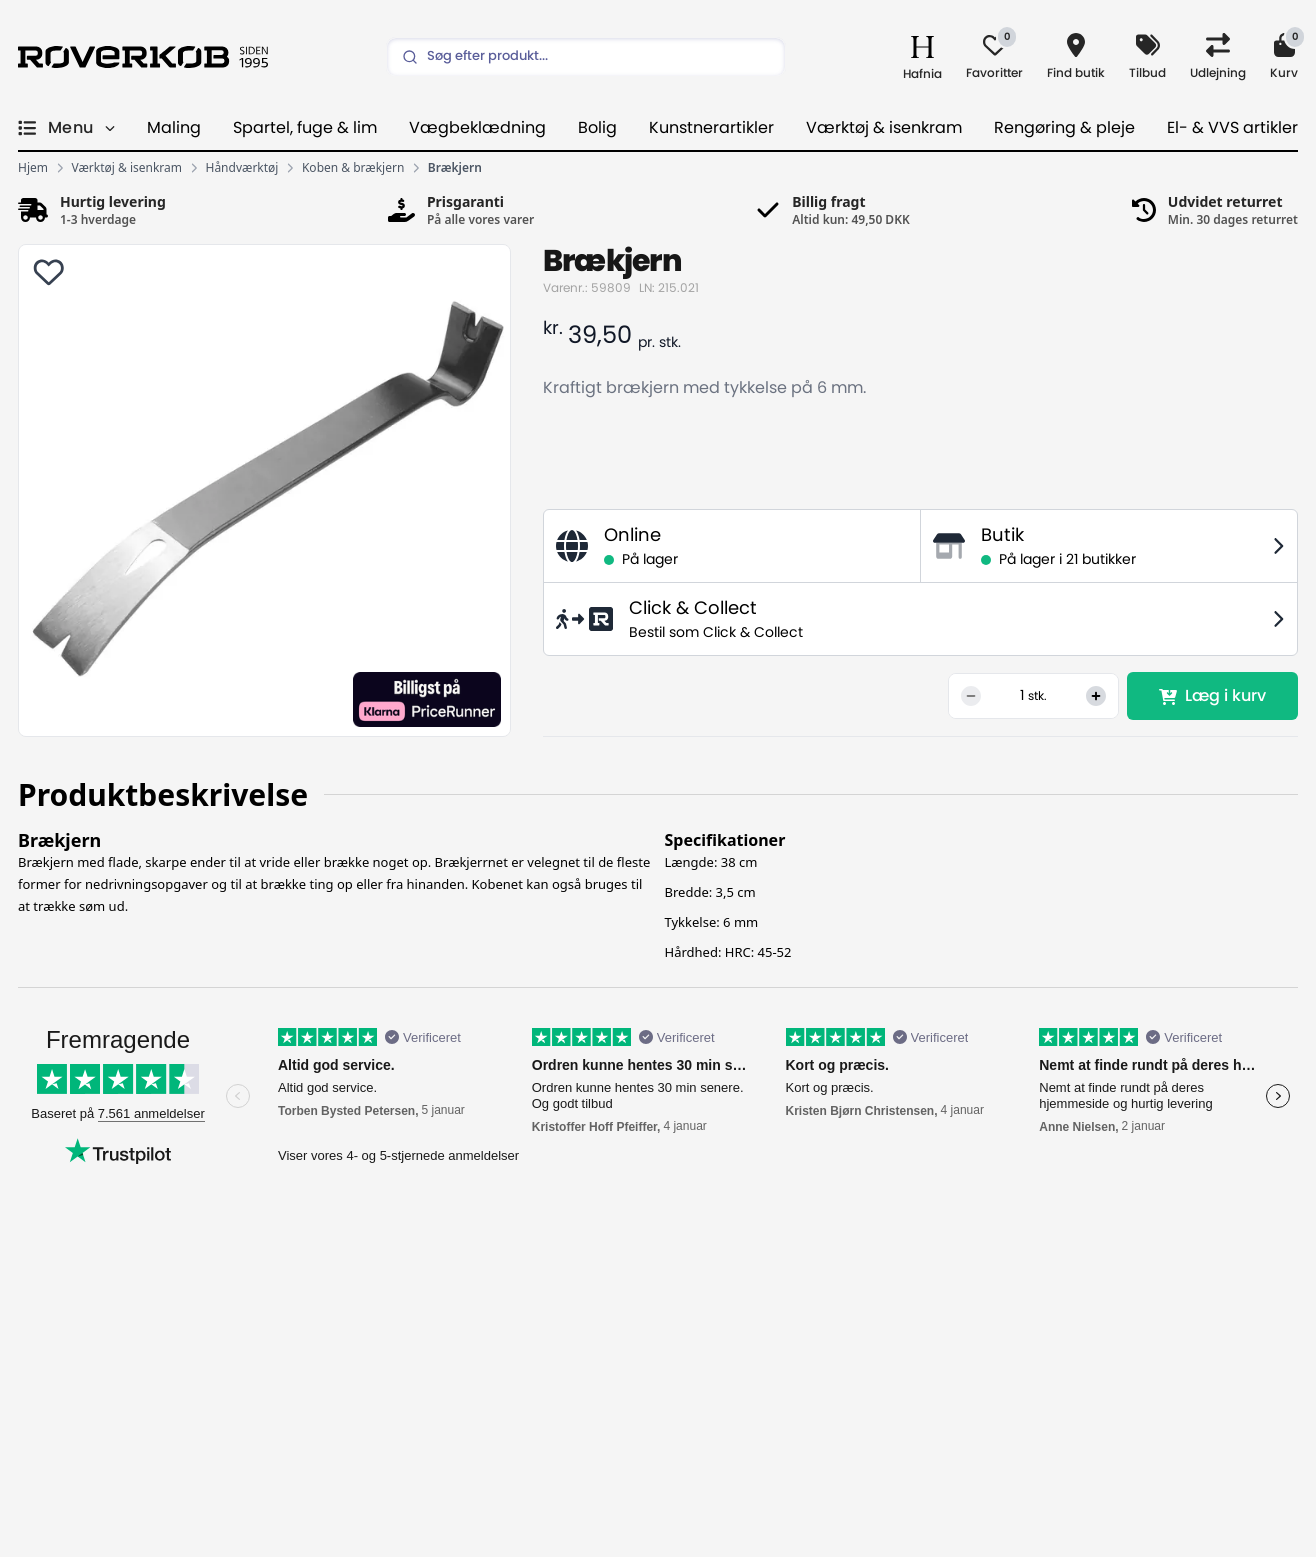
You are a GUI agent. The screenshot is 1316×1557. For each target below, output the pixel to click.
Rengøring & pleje (1064, 128)
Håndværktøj (242, 168)
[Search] (586, 57)
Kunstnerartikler (711, 128)
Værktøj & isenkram (884, 128)
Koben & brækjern (353, 168)
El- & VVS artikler (1232, 128)
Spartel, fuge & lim (305, 128)
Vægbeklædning (477, 128)
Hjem (33, 168)
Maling (174, 128)
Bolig (597, 128)
